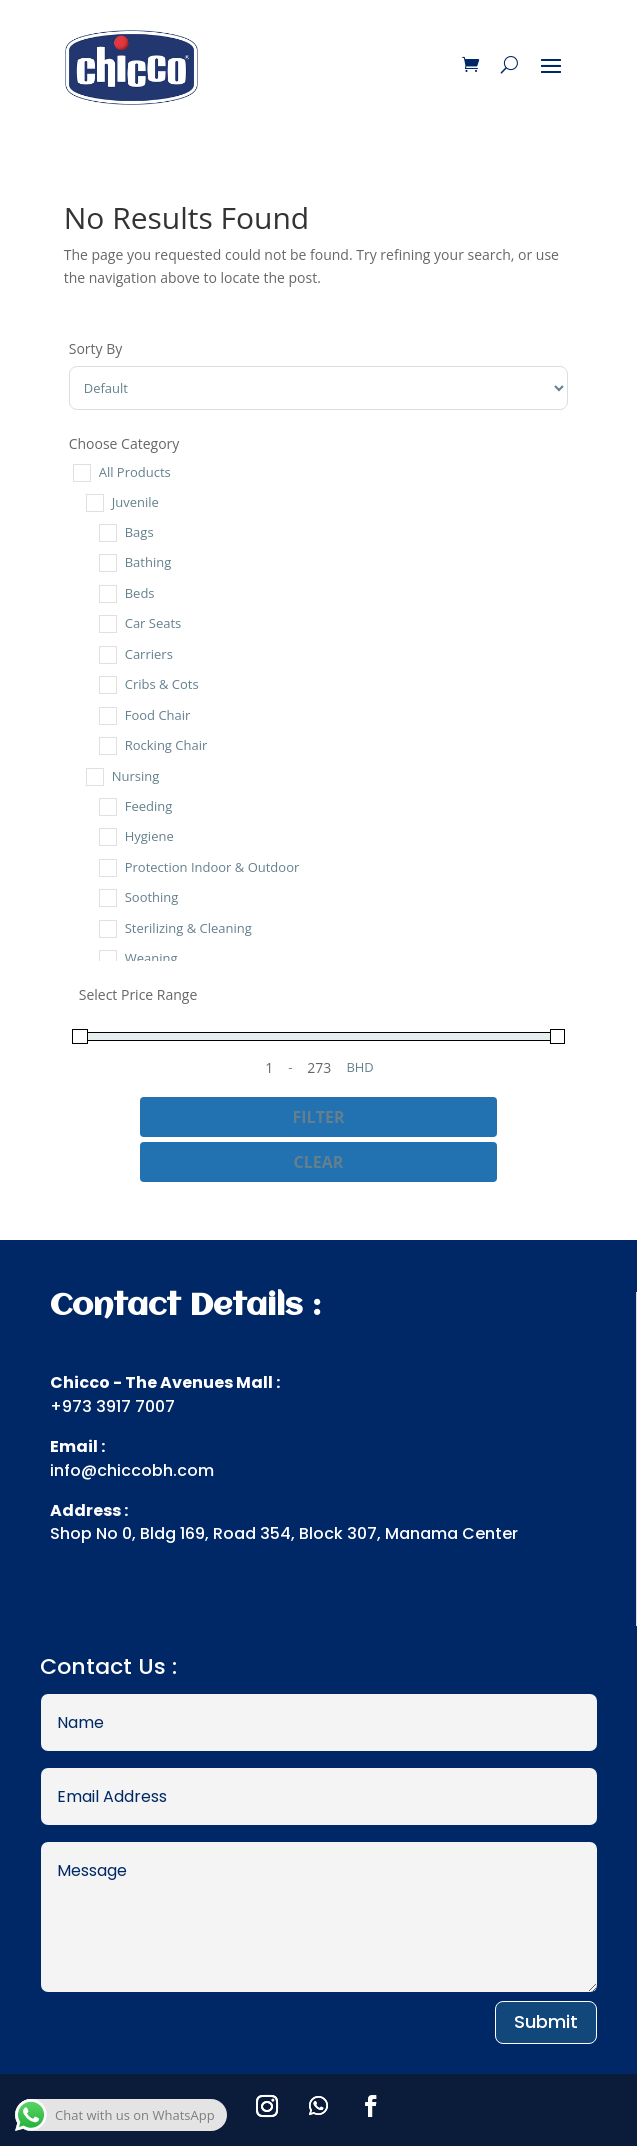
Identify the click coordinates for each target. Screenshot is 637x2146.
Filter (319, 1117)
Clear (319, 1162)
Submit (546, 2021)
